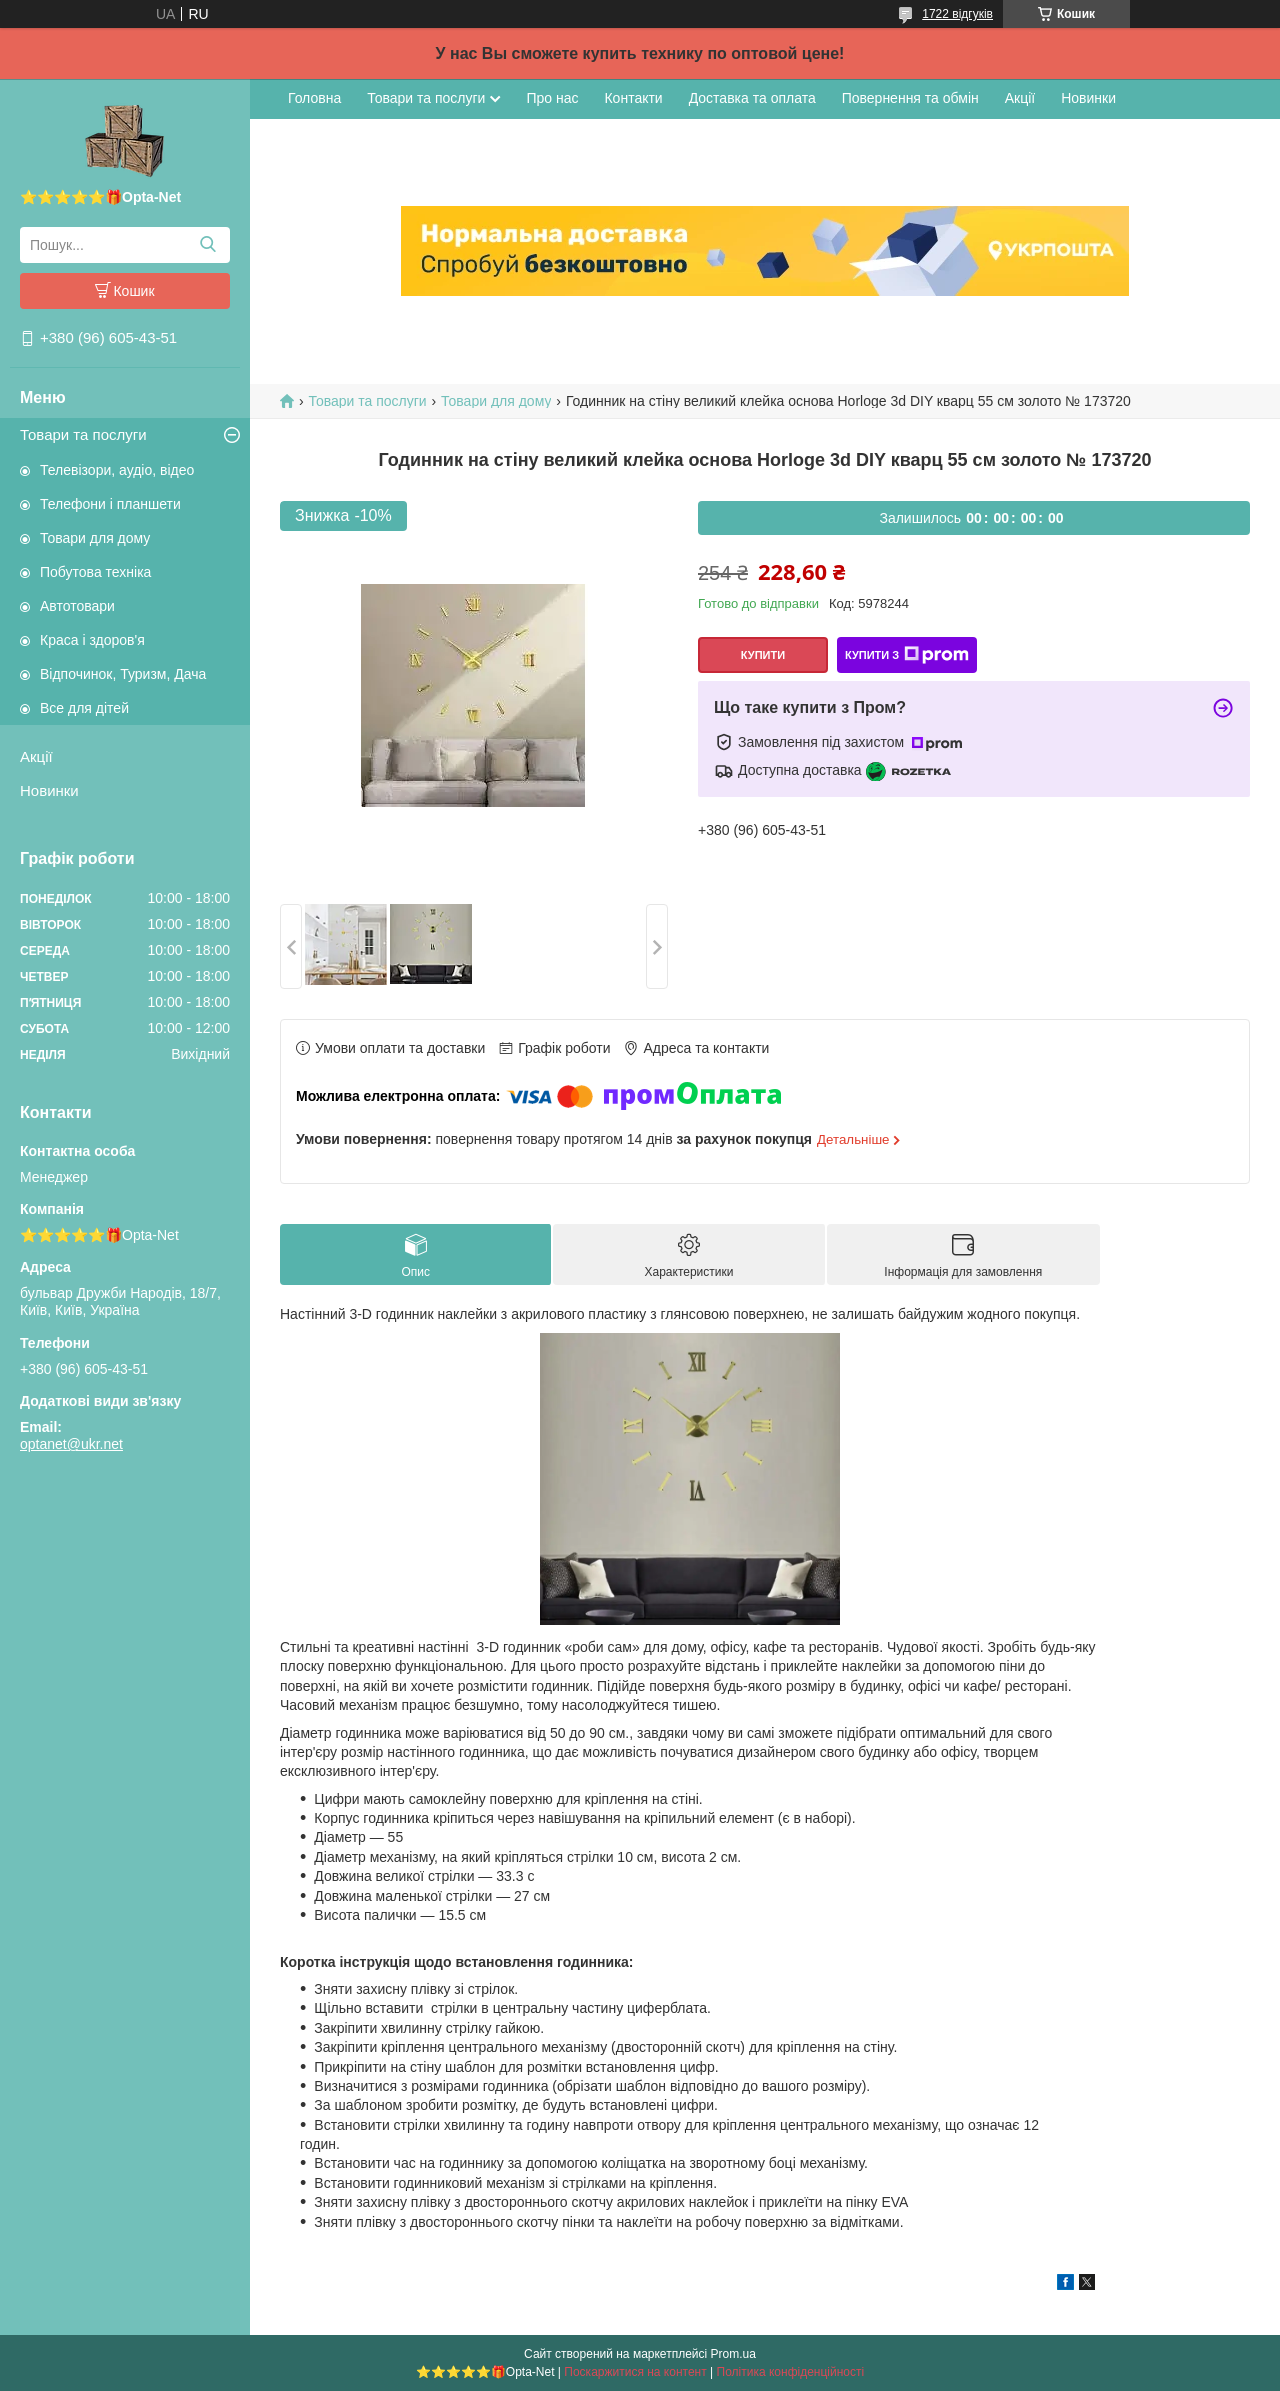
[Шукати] (207, 245)
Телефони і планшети (110, 504)
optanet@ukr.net (71, 1444)
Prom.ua (733, 2354)
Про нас (552, 98)
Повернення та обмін (910, 98)
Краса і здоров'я (92, 640)
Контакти (633, 98)
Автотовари (77, 606)
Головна (314, 98)
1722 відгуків (957, 14)
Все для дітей (84, 708)
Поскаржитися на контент (635, 2372)
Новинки (49, 790)
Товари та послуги (83, 434)
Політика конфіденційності (791, 2372)
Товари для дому (95, 538)
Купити (763, 655)
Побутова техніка (95, 572)
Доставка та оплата (752, 98)
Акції (36, 756)
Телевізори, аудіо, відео (117, 470)
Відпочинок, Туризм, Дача (123, 674)
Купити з (907, 655)
